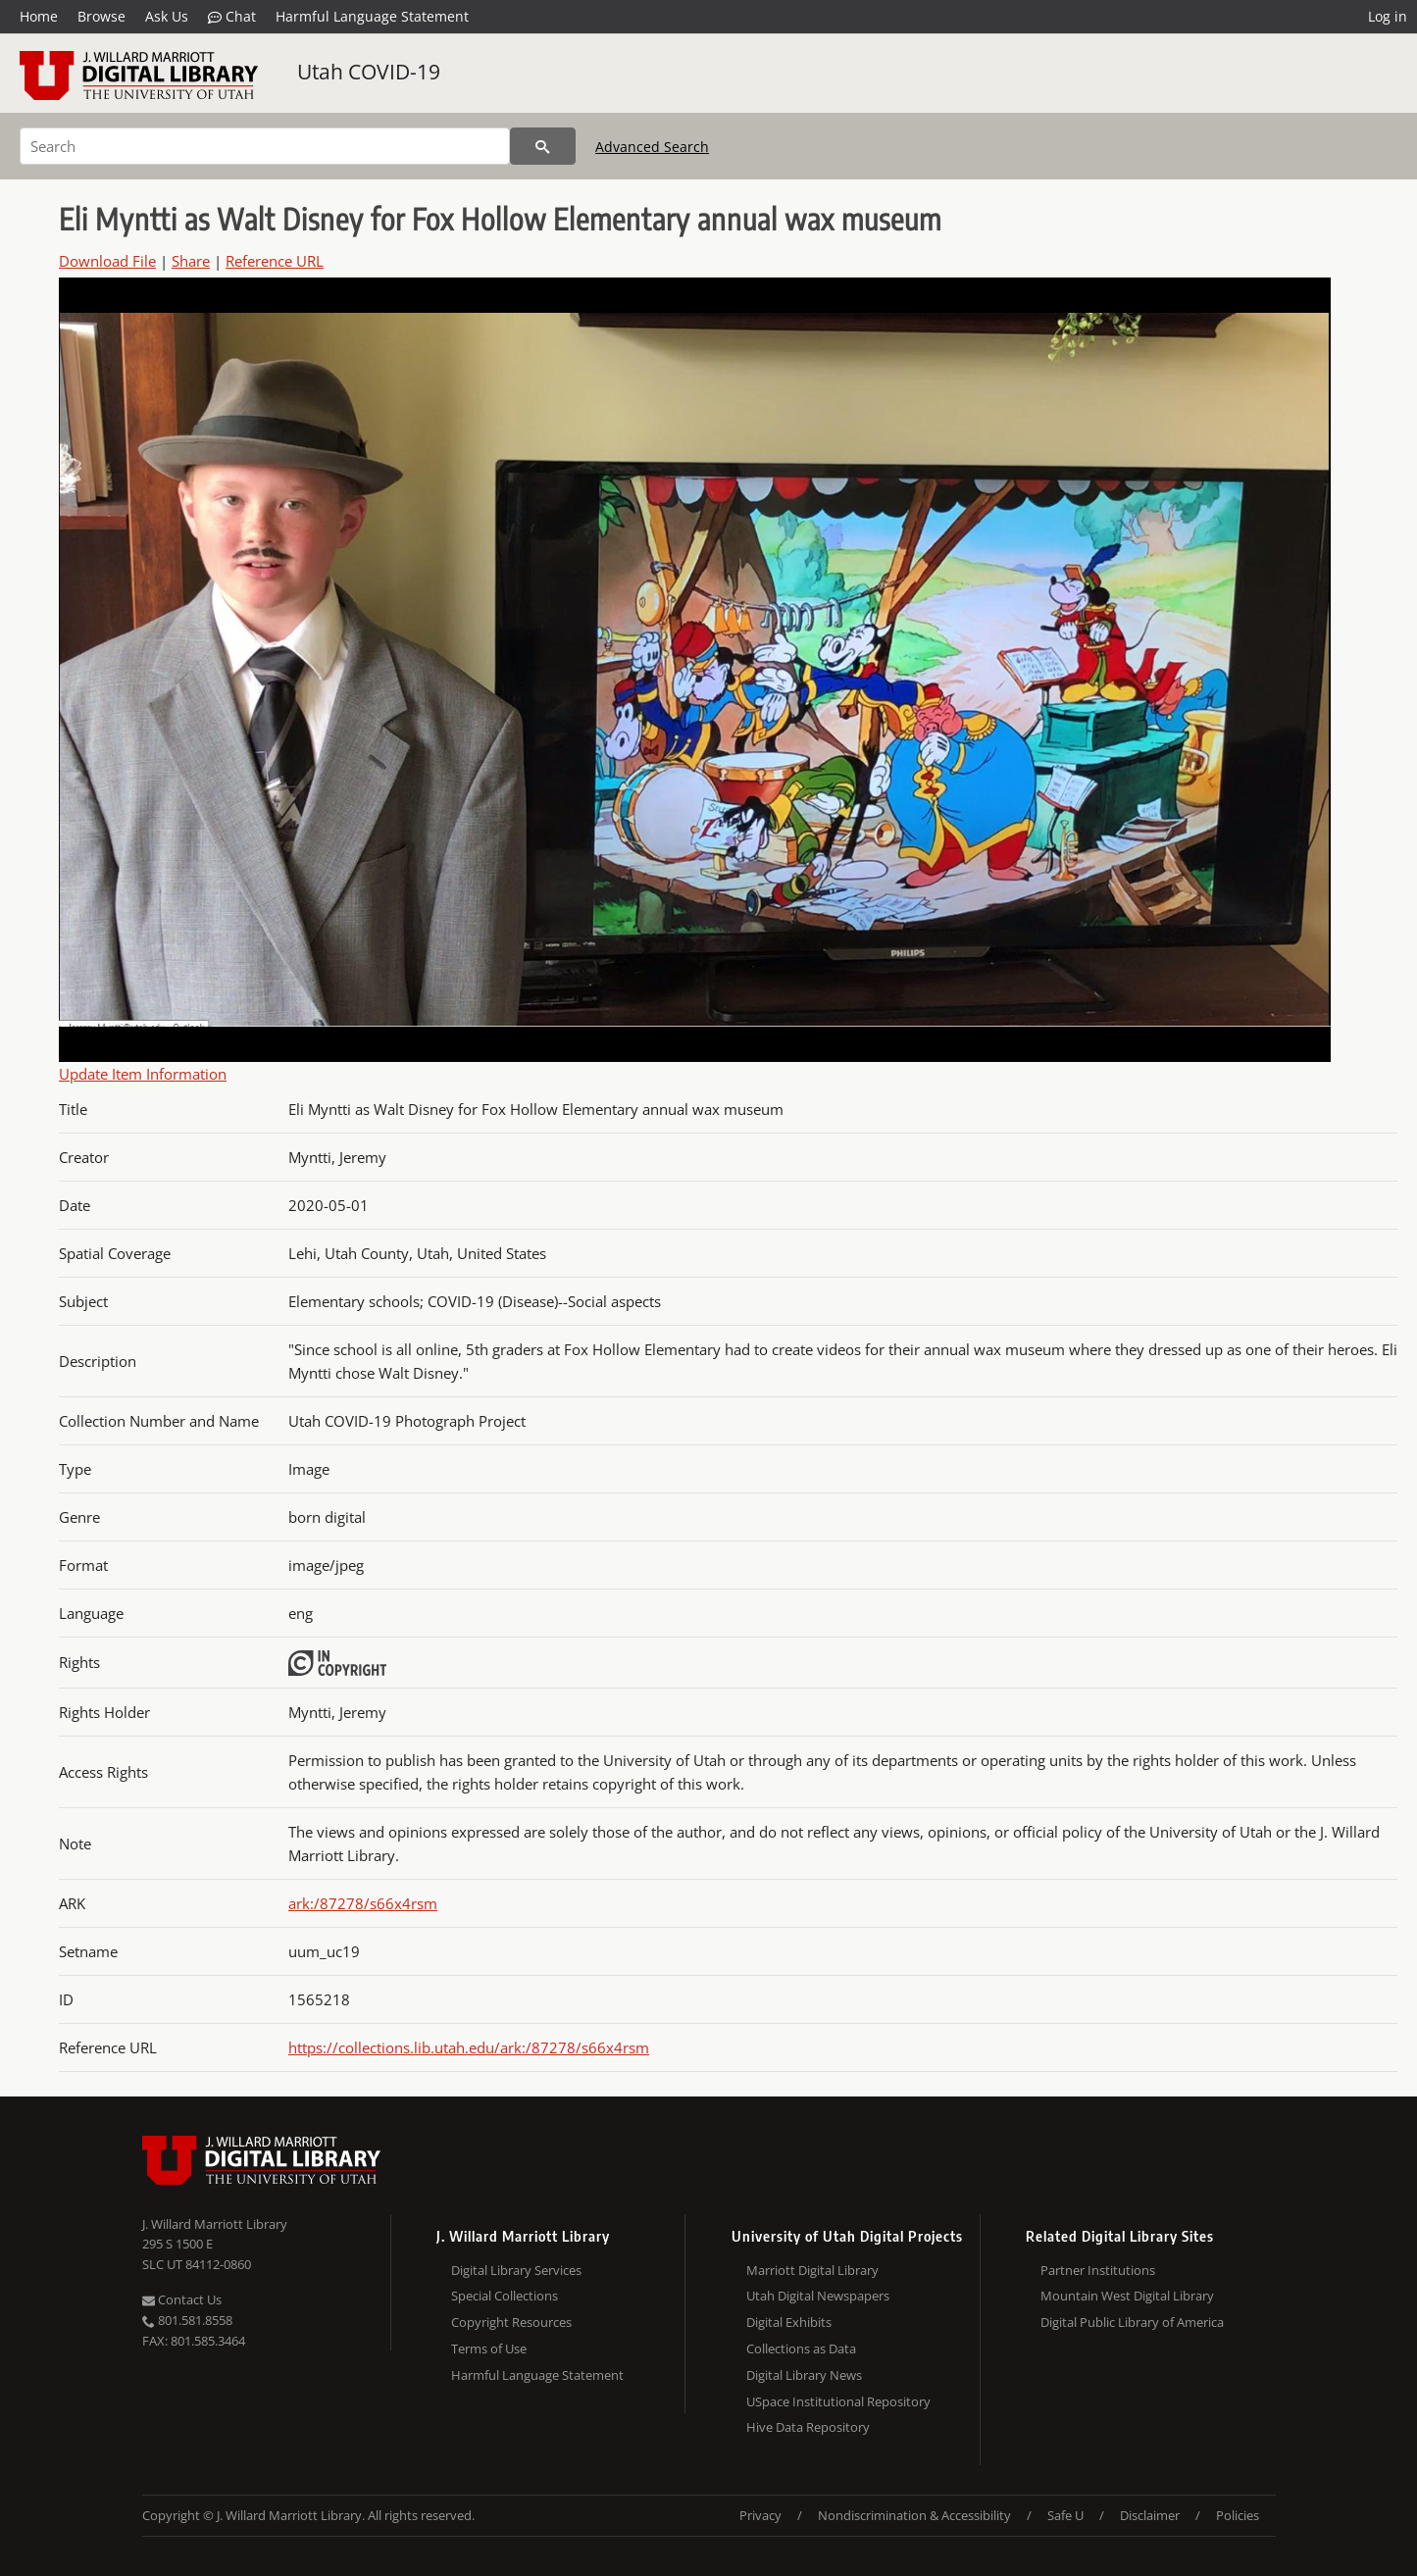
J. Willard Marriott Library (214, 2224)
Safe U (1065, 2515)
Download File (107, 261)
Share (191, 261)
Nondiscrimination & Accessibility (914, 2515)
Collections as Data (801, 2348)
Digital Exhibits (789, 2322)
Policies (1237, 2515)
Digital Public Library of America (1132, 2322)
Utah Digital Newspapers (817, 2295)
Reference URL (275, 261)
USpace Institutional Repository (838, 2401)
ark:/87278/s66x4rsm (362, 1903)
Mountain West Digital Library (1127, 2295)
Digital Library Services (516, 2270)
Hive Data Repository (808, 2427)
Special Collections (504, 2295)
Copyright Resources (511, 2322)
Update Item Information (143, 1074)
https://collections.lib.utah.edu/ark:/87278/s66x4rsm (468, 2047)
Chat (232, 16)
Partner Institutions (1097, 2270)
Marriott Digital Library (812, 2270)
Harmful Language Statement (372, 16)
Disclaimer (1150, 2515)
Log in (1387, 16)
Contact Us (182, 2299)
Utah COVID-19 (368, 71)
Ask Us (166, 16)
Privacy (760, 2515)
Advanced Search (652, 146)
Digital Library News (804, 2375)
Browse (101, 16)
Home (39, 16)
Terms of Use (489, 2348)
